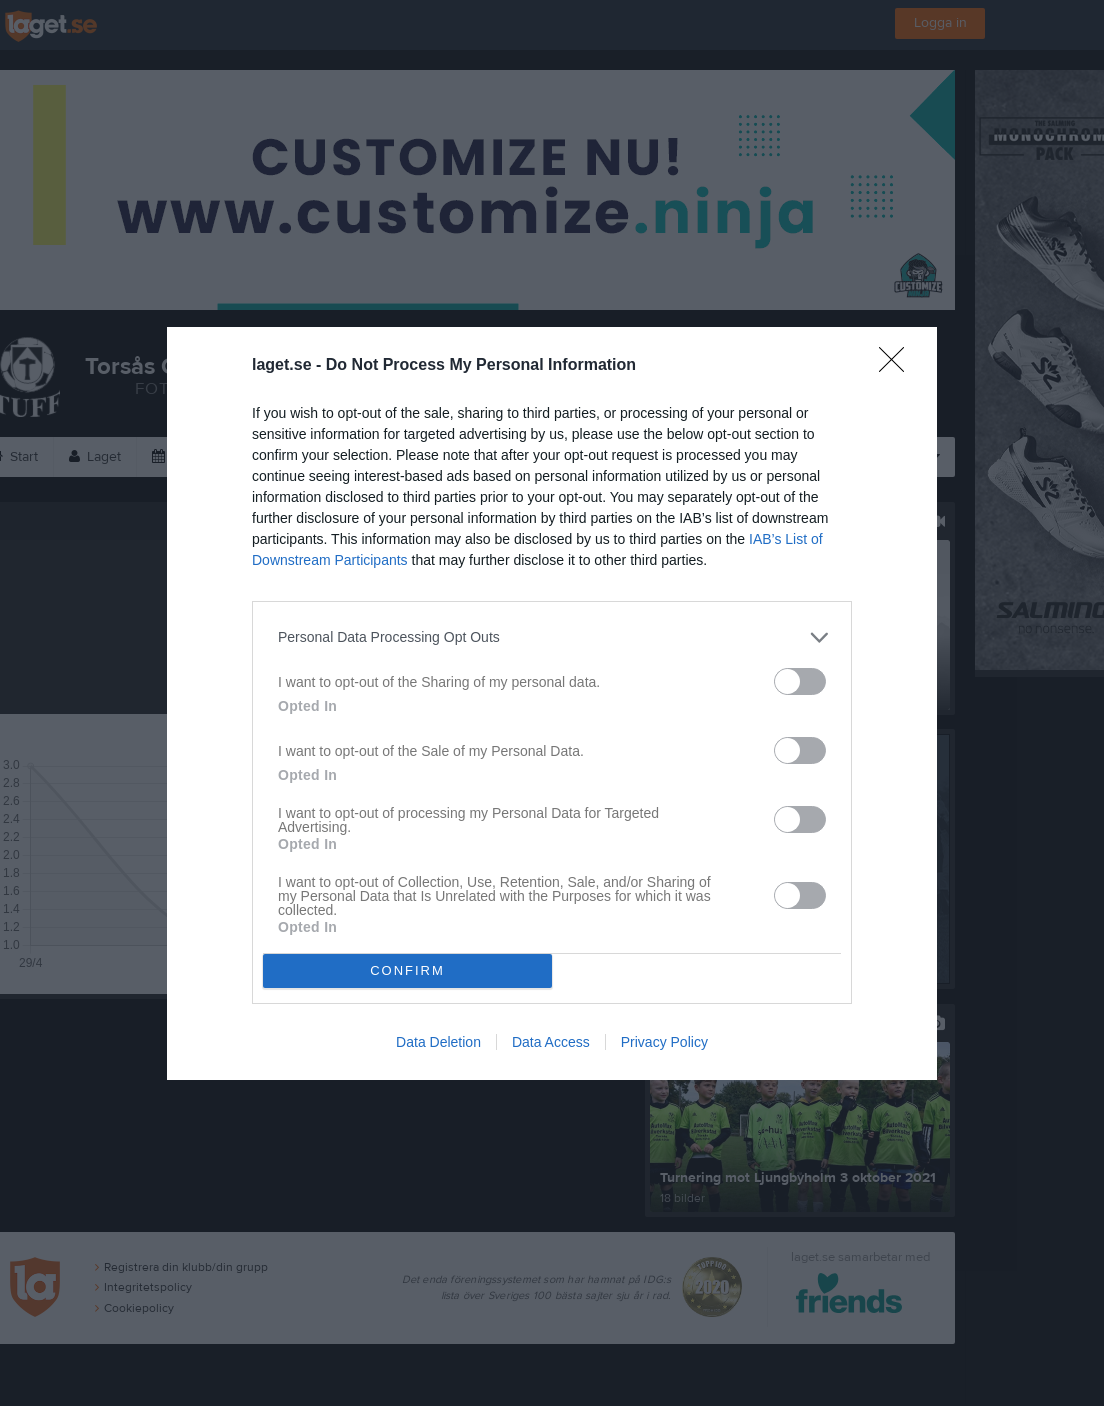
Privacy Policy (664, 1042)
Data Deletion (438, 1042)
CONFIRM (407, 970)
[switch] (800, 681)
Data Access (551, 1042)
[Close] (898, 366)
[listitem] (552, 637)
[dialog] (552, 703)
